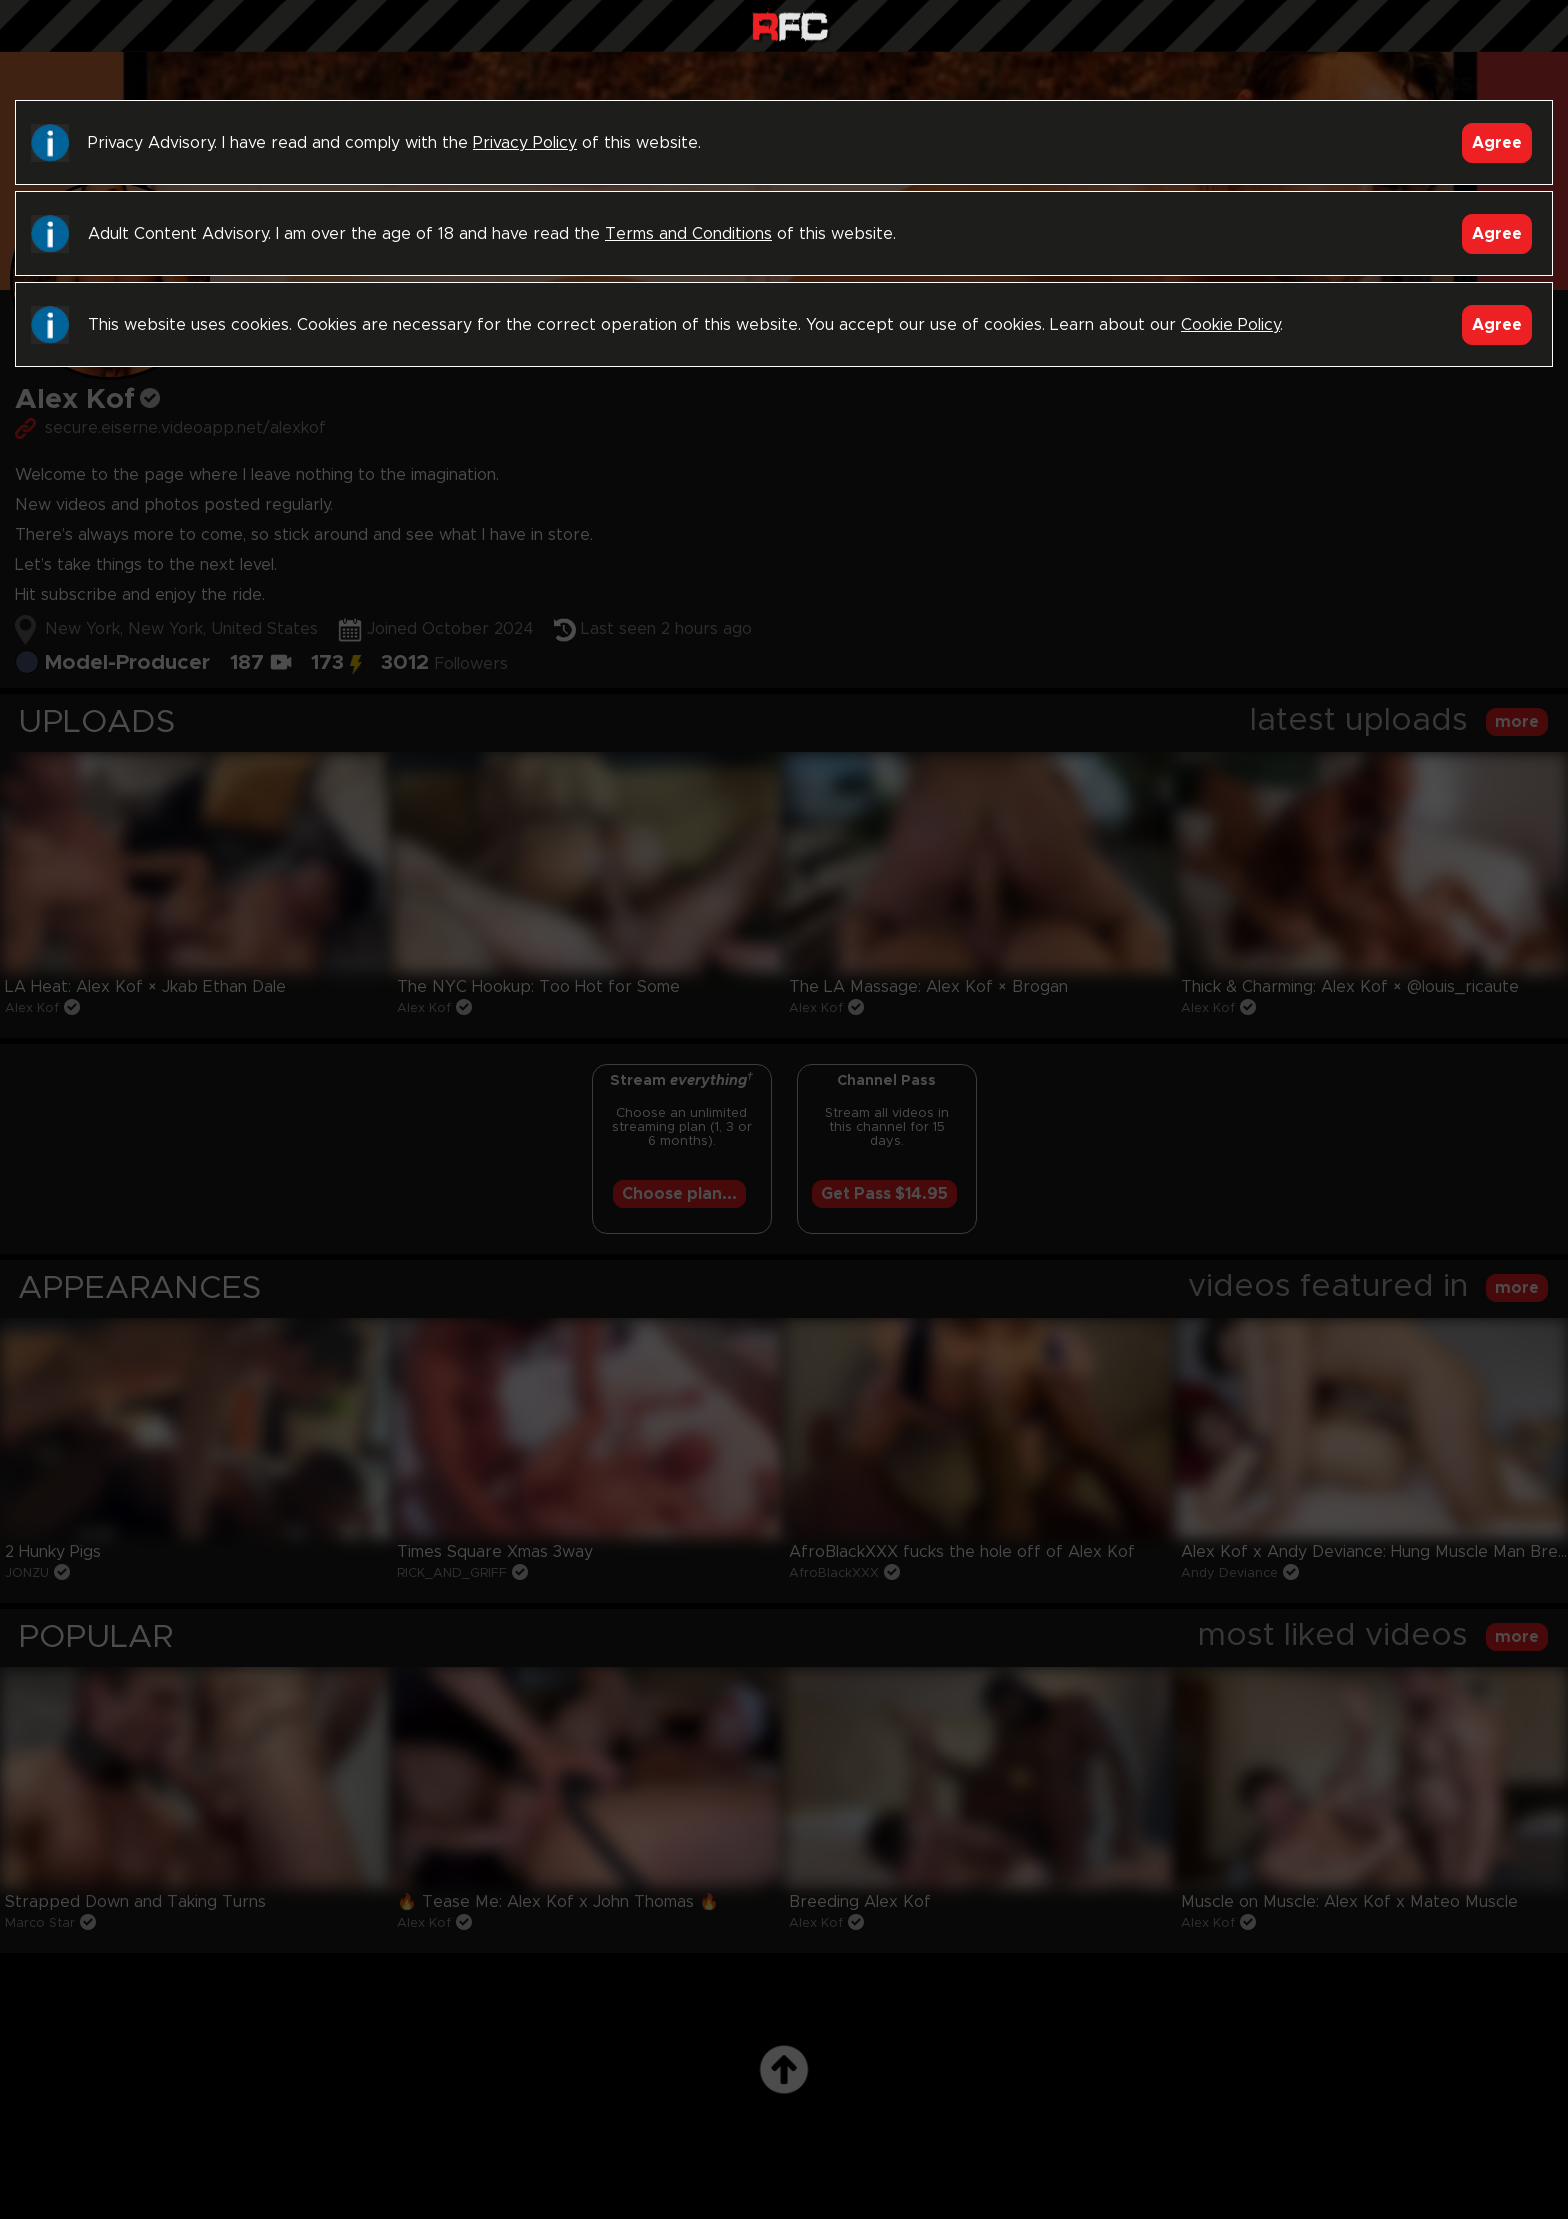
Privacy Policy (525, 143)
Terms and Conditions (688, 234)
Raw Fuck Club (790, 28)
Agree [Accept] (1497, 143)
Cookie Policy (1230, 325)
